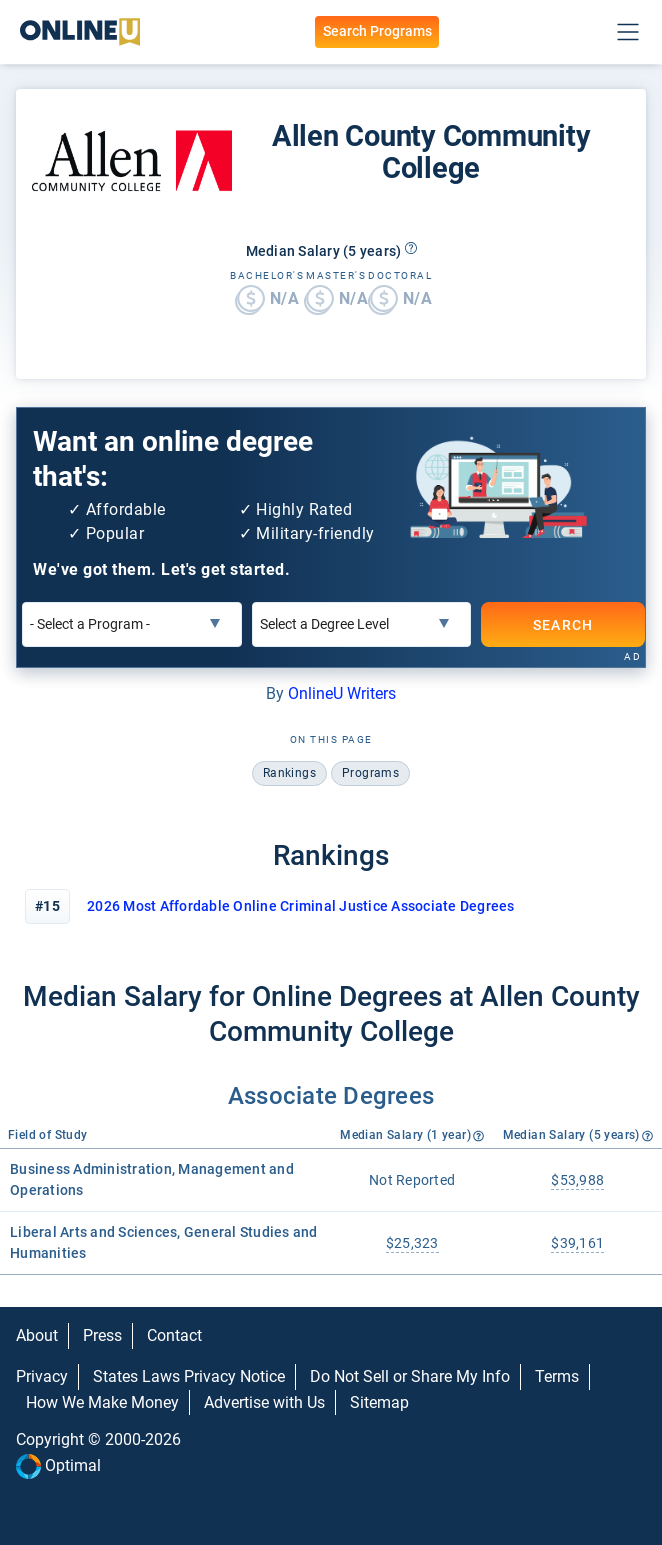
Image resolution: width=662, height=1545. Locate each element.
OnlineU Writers (342, 693)
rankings (289, 773)
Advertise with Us (264, 1402)
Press (102, 1335)
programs (370, 773)
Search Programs (377, 31)
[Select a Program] (132, 624)
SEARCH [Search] (563, 624)
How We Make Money (102, 1402)
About (37, 1335)
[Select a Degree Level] (362, 624)
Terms (557, 1376)
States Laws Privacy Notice (189, 1376)
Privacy (42, 1376)
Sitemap (379, 1402)
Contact (174, 1335)
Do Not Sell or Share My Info (410, 1376)
